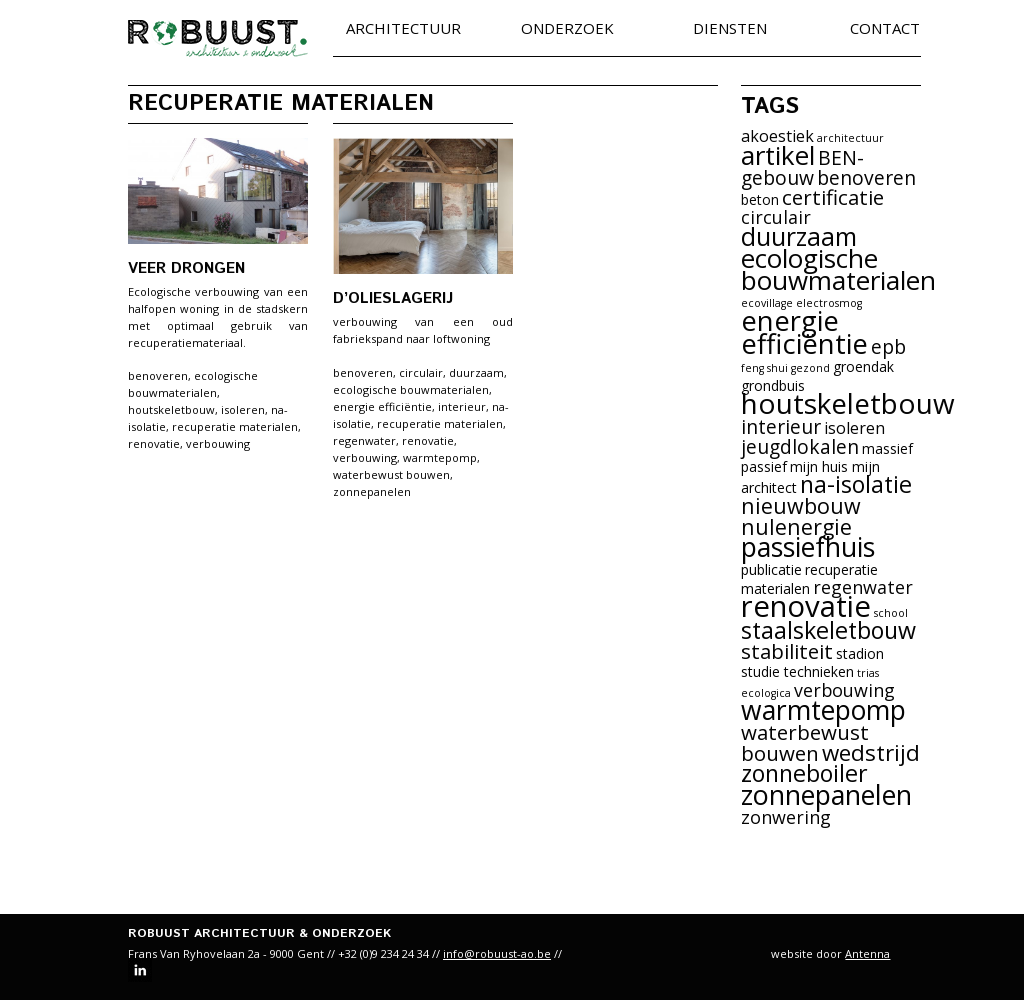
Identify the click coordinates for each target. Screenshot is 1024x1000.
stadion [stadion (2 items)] (860, 653)
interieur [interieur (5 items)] (781, 426)
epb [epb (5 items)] (888, 346)
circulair (421, 372)
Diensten (730, 29)
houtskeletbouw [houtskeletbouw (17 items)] (848, 403)
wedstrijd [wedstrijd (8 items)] (871, 752)
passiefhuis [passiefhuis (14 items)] (808, 547)
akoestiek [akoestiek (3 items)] (777, 136)
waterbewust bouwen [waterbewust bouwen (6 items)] (805, 742)
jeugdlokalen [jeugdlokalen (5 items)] (800, 446)
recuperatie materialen (235, 426)
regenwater (364, 440)
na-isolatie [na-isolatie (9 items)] (856, 484)
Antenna (867, 953)
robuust (218, 38)
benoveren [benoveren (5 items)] (866, 177)
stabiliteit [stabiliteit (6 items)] (787, 651)
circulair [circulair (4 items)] (776, 217)
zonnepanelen (372, 491)
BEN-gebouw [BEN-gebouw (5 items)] (802, 167)
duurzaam (476, 372)
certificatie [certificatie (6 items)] (833, 197)
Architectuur (403, 29)
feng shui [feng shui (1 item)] (764, 368)
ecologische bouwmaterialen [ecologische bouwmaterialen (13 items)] (838, 269)
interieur (462, 406)
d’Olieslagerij (393, 298)
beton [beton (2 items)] (760, 199)
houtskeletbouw (171, 409)
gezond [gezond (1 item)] (810, 368)
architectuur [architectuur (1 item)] (850, 138)
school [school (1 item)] (891, 613)
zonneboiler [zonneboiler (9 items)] (804, 773)
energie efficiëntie (382, 406)
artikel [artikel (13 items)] (778, 155)
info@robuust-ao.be (497, 953)
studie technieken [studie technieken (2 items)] (797, 671)
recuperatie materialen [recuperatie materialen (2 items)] (809, 579)
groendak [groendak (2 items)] (863, 366)
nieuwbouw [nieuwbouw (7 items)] (801, 505)
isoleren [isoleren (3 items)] (854, 428)
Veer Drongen (186, 268)
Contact (885, 29)
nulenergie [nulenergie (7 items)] (796, 526)
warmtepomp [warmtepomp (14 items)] (823, 710)
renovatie (154, 443)
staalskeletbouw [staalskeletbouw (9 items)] (828, 630)
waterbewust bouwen (391, 474)
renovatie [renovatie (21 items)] (806, 606)
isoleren (243, 409)
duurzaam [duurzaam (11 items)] (799, 236)
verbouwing (218, 443)
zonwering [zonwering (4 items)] (786, 817)
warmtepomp (440, 457)
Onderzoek (567, 29)
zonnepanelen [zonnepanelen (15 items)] (826, 794)
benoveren (158, 375)
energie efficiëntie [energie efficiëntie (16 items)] (804, 332)
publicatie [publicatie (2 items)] (771, 569)
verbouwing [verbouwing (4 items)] (844, 690)
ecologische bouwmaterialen (411, 389)
